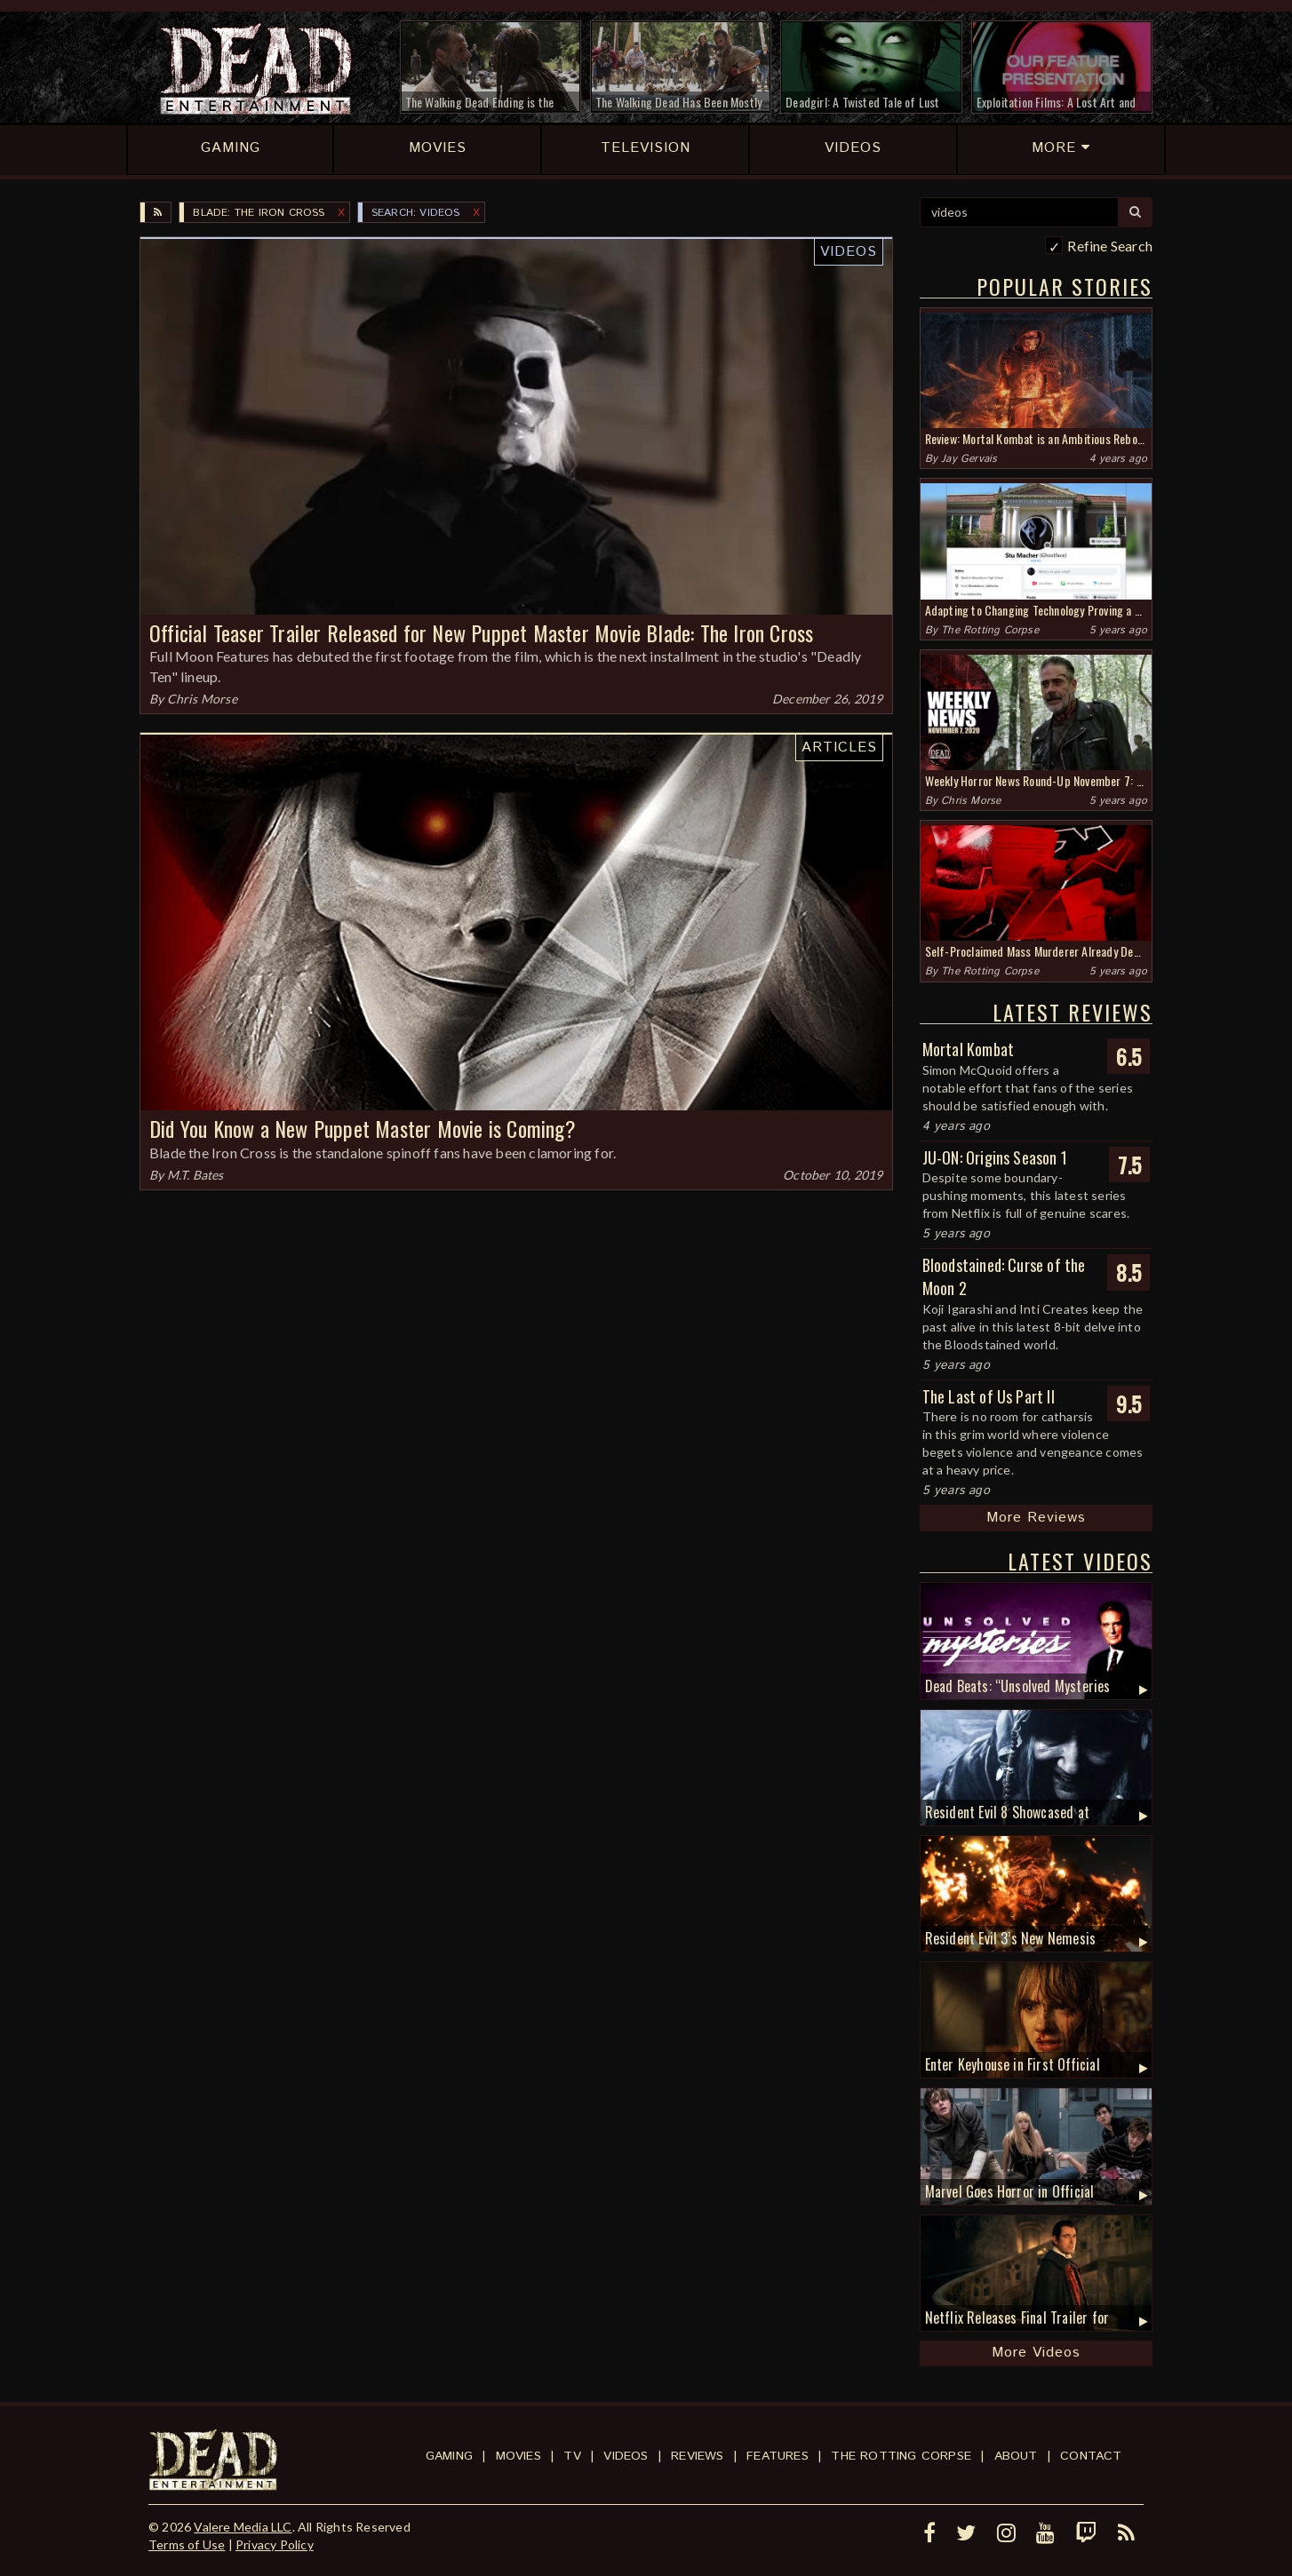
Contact (1090, 2456)
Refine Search (1109, 245)
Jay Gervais (969, 458)
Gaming (449, 2456)
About (1016, 2456)
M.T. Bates (195, 1174)
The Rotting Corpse (990, 630)
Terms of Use (186, 2544)
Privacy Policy (274, 2544)
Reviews (697, 2456)
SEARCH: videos (415, 212)
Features (777, 2456)
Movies (518, 2456)
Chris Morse (202, 698)
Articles (839, 747)
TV (571, 2456)
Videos (848, 252)
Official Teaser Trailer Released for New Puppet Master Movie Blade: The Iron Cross (481, 632)
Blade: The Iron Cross (258, 212)
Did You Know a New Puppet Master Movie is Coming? (362, 1128)
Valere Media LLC (242, 2526)
